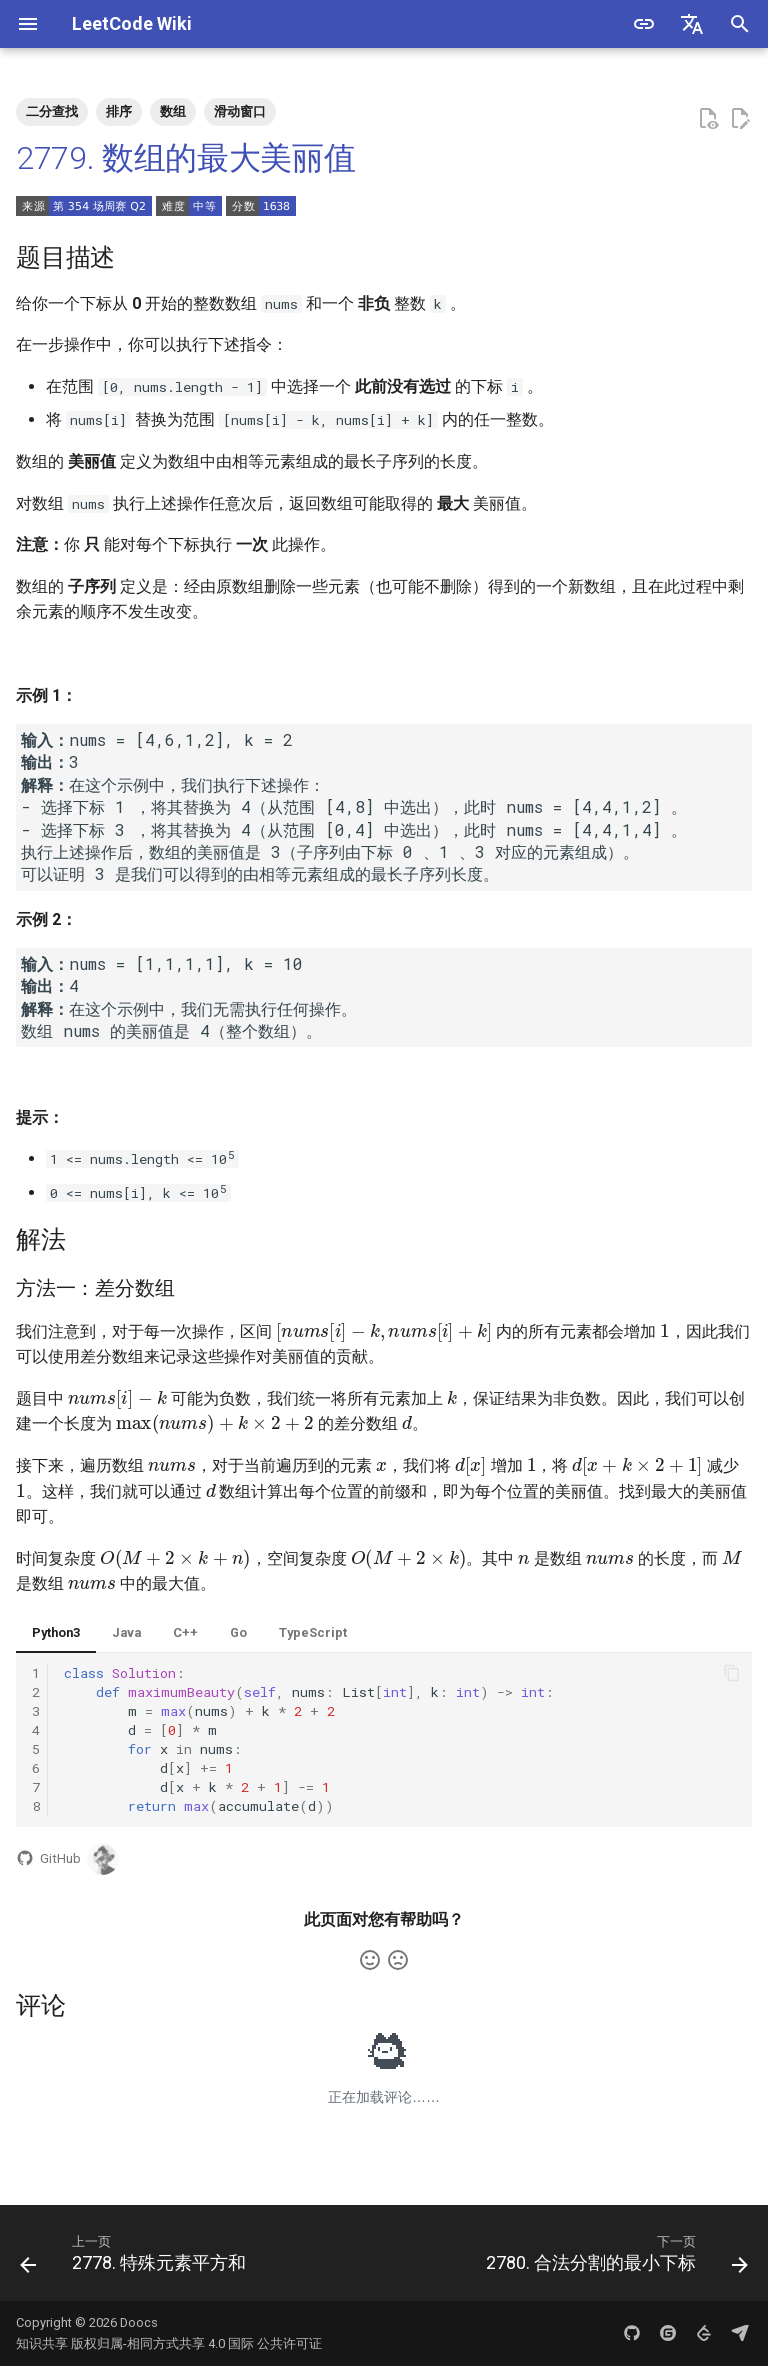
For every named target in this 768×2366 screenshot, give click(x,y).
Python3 (56, 1632)
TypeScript (313, 1632)
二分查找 (52, 111)
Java (126, 1632)
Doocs (139, 2322)
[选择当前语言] (692, 24)
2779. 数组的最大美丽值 (186, 158)
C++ (185, 1632)
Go (238, 1632)
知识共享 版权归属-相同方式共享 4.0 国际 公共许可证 (169, 2343)
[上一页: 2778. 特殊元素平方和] (136, 2259)
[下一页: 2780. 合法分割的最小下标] (614, 2259)
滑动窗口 (240, 111)
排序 (119, 111)
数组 (173, 111)
